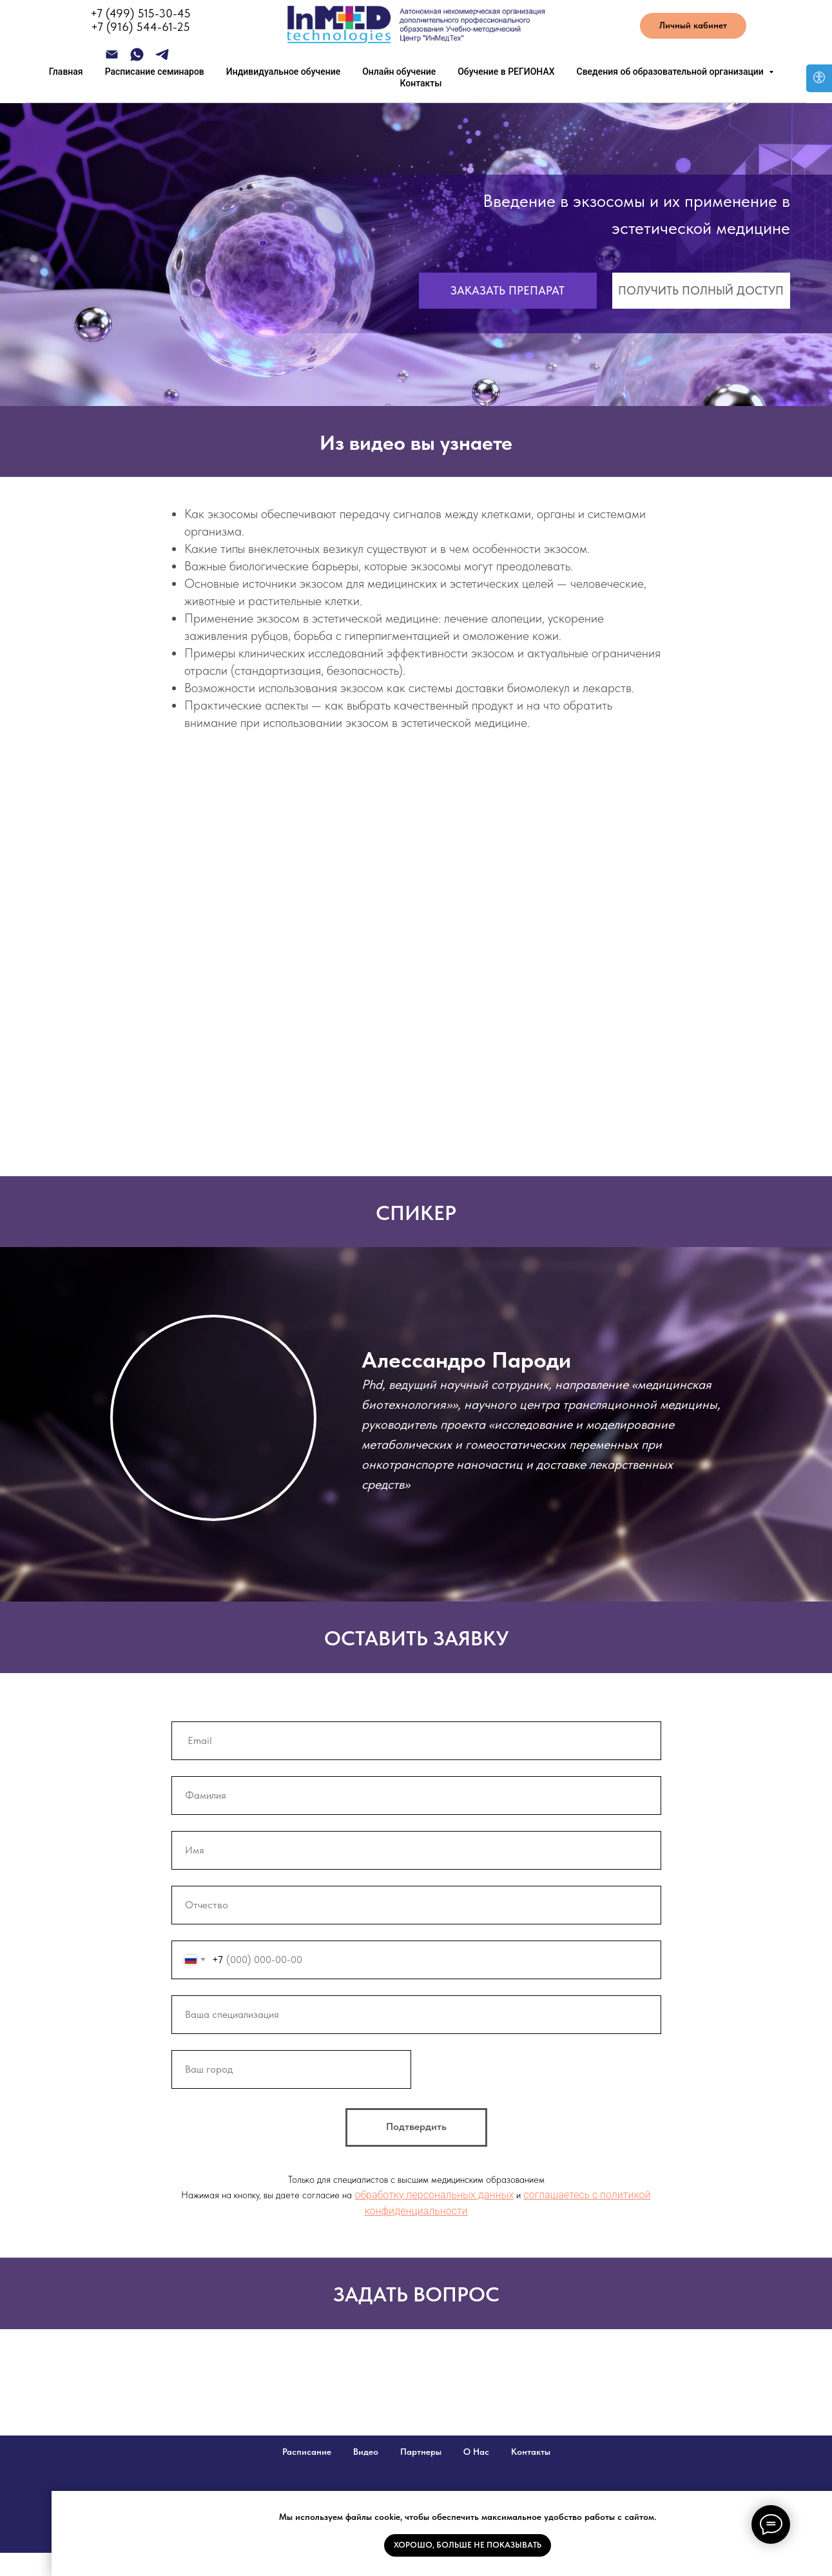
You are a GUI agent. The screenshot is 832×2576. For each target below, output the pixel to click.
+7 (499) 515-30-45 (140, 13)
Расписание (306, 2451)
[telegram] (162, 58)
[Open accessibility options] (819, 78)
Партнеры (420, 2451)
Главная (66, 71)
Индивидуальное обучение (283, 71)
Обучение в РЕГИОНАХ (506, 71)
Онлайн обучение (399, 71)
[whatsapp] (137, 58)
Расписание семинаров (154, 71)
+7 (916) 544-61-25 (140, 27)
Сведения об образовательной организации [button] (671, 71)
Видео (365, 2451)
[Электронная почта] (112, 58)
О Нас (476, 2451)
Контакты (420, 83)
